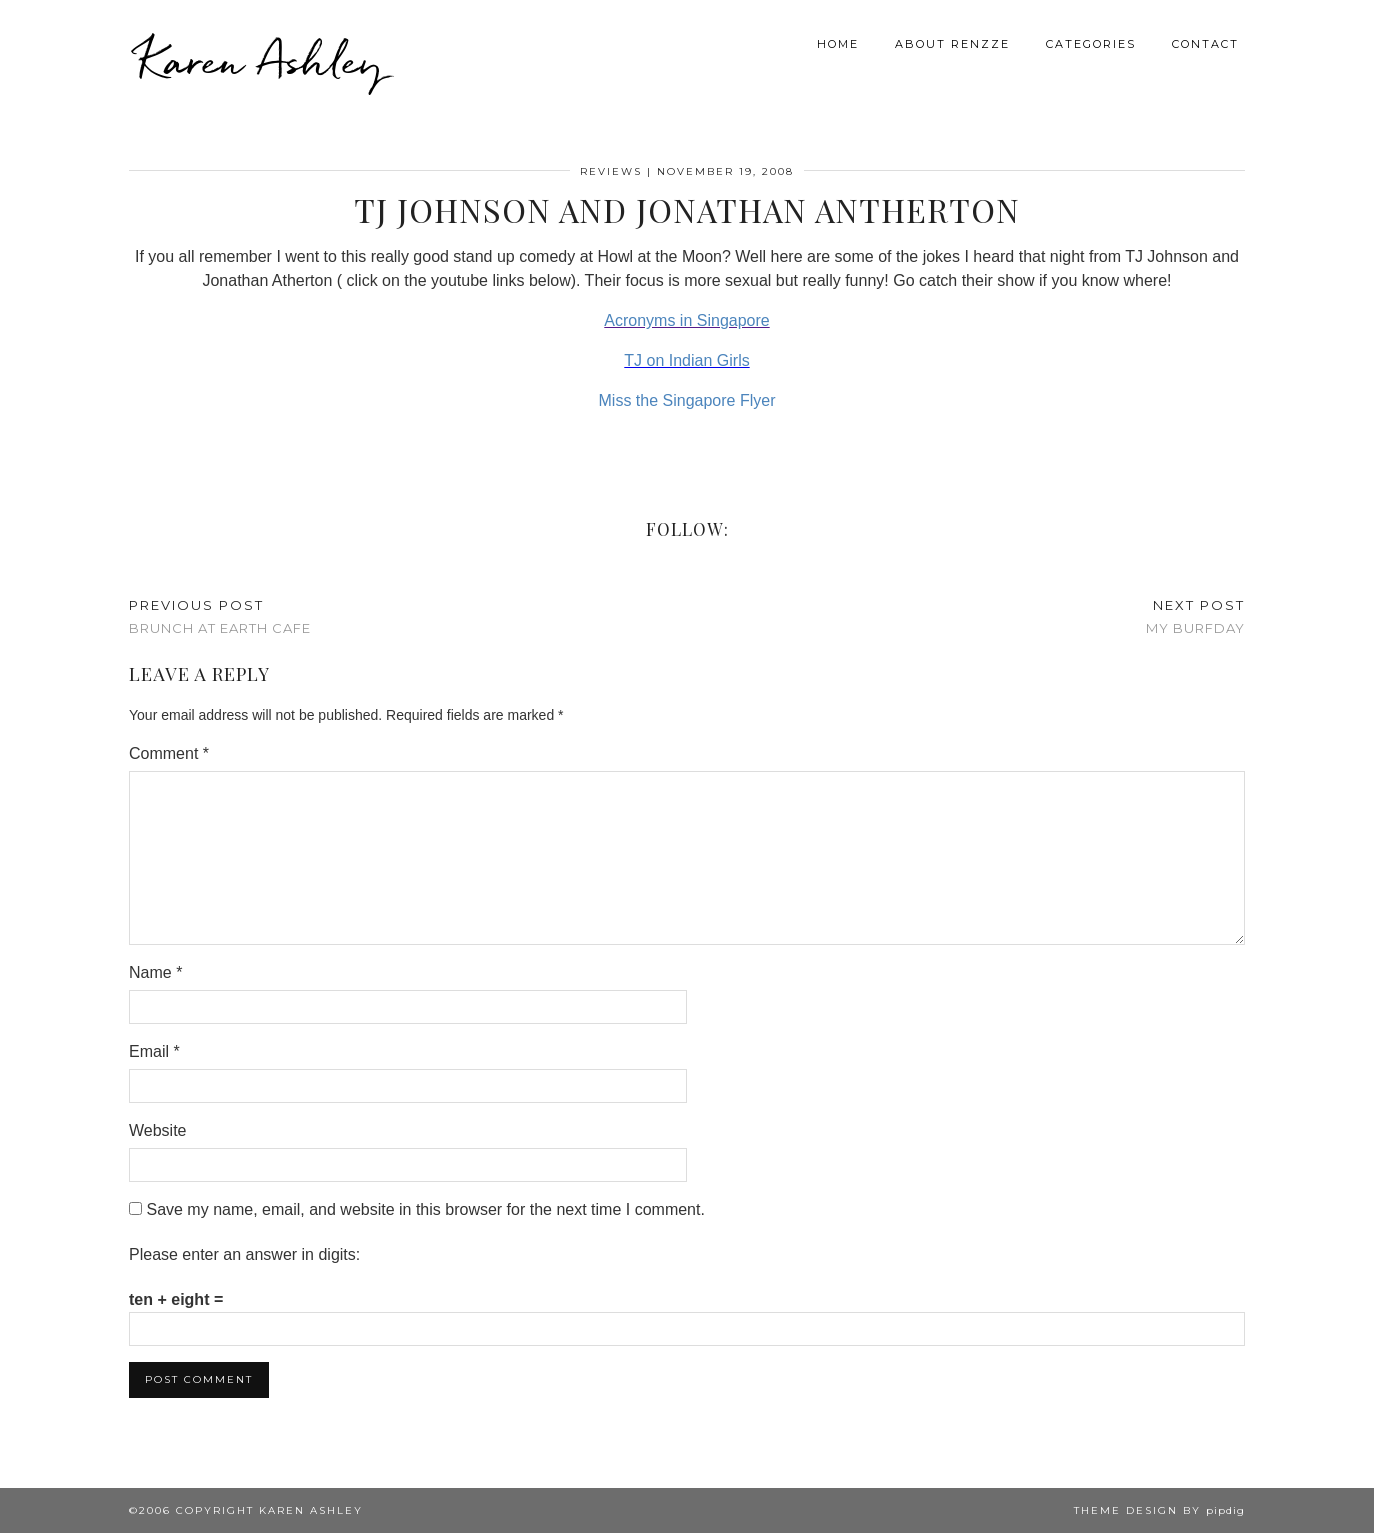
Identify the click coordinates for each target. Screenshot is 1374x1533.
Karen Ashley (261, 60)
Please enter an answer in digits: (244, 1254)
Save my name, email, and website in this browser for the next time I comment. (425, 1209)
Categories (1091, 44)
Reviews (611, 171)
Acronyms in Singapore (686, 320)
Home (838, 44)
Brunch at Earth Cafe (220, 616)
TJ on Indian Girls (686, 360)
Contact (1205, 44)
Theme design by (1159, 1510)
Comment (169, 753)
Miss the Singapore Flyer (687, 400)
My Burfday (1195, 616)
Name (155, 972)
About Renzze (952, 44)
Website (158, 1130)
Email (154, 1051)
